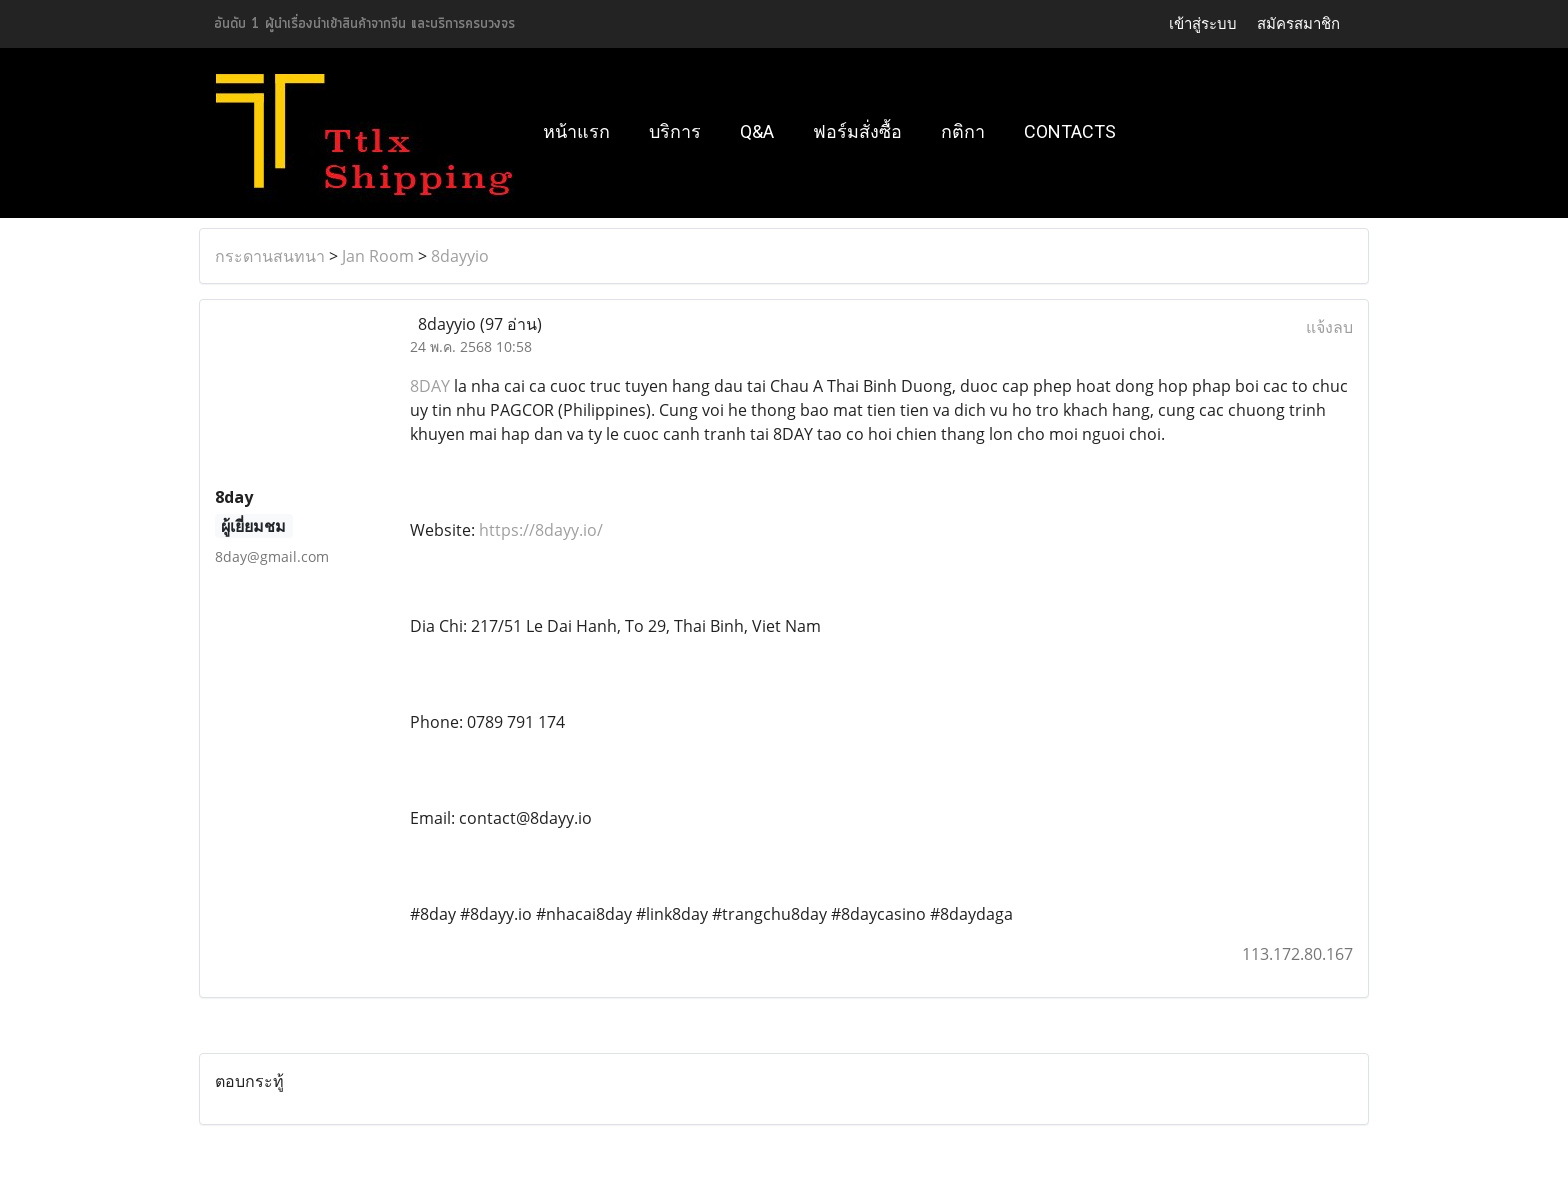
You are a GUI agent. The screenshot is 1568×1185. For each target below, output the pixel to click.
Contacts (1070, 131)
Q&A (757, 131)
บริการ (675, 131)
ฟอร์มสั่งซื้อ (857, 131)
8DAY (430, 386)
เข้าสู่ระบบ (1203, 23)
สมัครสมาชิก (1298, 23)
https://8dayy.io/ (541, 530)
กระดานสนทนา (270, 256)
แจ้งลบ (1329, 327)
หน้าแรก (576, 131)
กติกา (963, 131)
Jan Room (378, 256)
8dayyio (460, 256)
